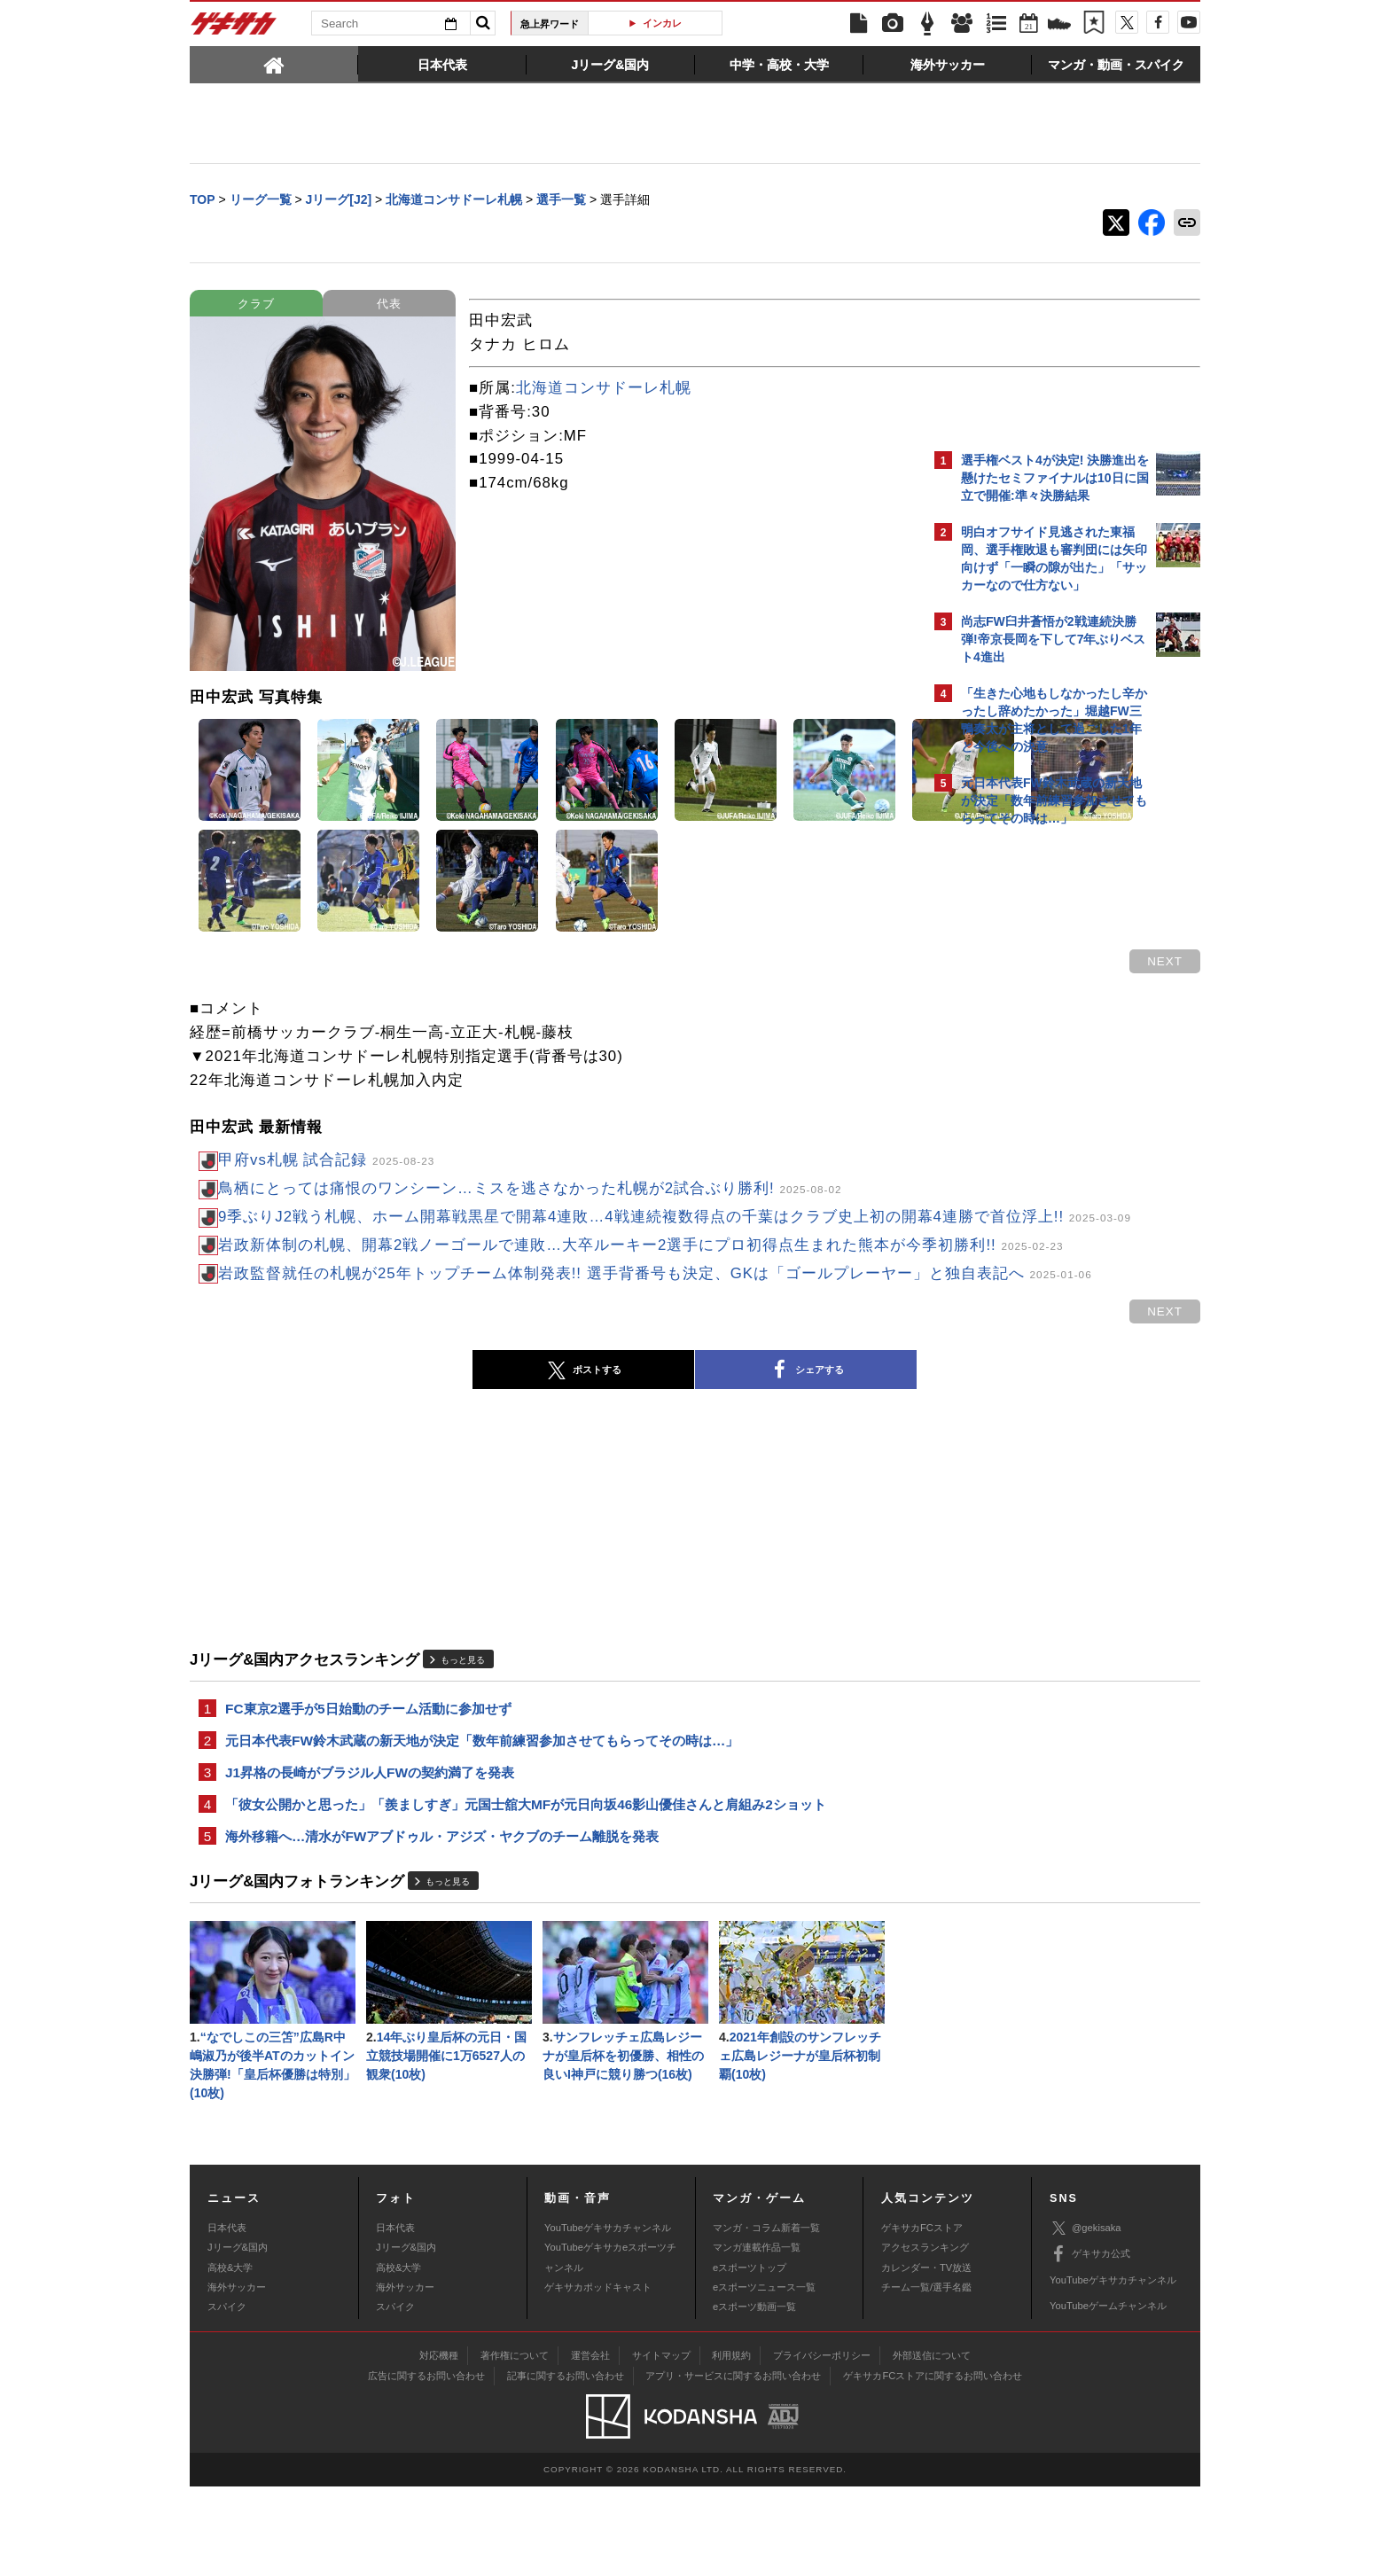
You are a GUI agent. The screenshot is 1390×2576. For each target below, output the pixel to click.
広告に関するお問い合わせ (426, 2465)
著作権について (514, 2444)
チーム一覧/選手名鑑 (926, 2376)
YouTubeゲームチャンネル (1108, 2395)
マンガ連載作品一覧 (756, 2336)
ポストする (428, 1444)
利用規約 (731, 2444)
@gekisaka (1085, 2317)
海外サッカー (236, 2376)
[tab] (274, 64)
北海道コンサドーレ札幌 (603, 389)
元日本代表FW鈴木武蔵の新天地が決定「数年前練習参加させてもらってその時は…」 (481, 1816)
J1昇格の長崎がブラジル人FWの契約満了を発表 (369, 1850)
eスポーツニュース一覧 (764, 2376)
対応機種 (438, 2444)
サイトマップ (661, 2444)
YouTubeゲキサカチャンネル (607, 2316)
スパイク (226, 2396)
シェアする (651, 1444)
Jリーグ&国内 (237, 2336)
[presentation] (274, 64)
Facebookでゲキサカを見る (1035, 1140)
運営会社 (590, 2444)
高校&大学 (230, 2356)
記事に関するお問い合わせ (565, 2465)
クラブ (256, 305)
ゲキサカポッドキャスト (598, 2376)
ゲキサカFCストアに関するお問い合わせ (932, 2465)
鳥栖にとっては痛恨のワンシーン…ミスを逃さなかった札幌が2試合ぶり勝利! (530, 1190)
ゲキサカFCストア (922, 2316)
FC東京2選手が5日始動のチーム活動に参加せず (368, 1783)
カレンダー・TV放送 (926, 2356)
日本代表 (226, 2316)
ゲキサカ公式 (1090, 2344)
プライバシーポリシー (822, 2444)
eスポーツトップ (749, 2356)
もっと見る (463, 1733)
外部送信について (932, 2444)
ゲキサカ (234, 28)
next (854, 963)
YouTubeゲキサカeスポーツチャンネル (610, 2346)
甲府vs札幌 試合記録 (326, 1161)
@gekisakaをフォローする (1032, 1103)
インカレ (662, 23)
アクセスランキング (925, 2336)
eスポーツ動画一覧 (754, 2396)
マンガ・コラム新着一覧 (766, 2316)
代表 (389, 305)
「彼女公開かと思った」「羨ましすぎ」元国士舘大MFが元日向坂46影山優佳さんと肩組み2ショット (525, 1884)
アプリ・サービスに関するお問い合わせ (733, 2465)
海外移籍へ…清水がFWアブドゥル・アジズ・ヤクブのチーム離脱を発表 (442, 1917)
